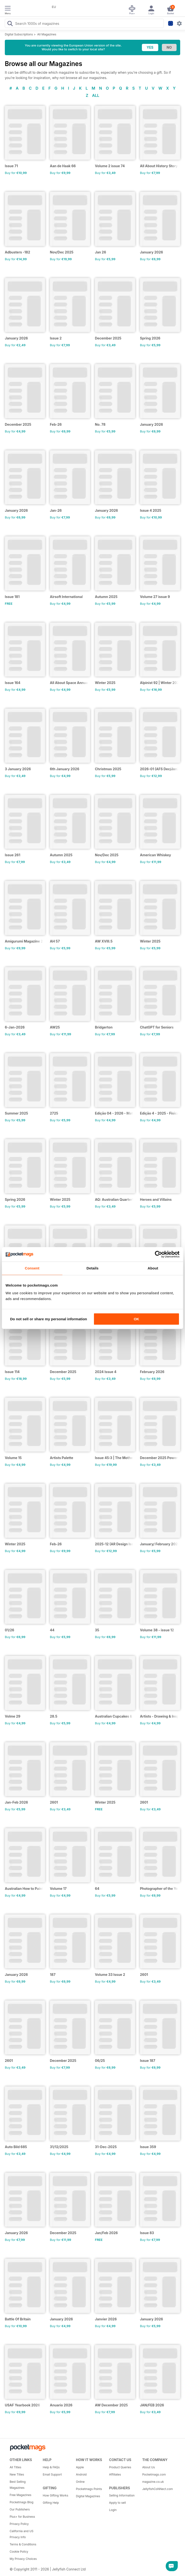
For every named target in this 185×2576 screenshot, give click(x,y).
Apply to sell (117, 2502)
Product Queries (120, 2467)
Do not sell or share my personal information (48, 1319)
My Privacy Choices (23, 2559)
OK (136, 1319)
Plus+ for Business (22, 2516)
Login (113, 2510)
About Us (148, 2467)
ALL (95, 95)
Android (81, 2474)
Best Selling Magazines (18, 2485)
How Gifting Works (55, 2495)
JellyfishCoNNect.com (157, 2489)
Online (80, 2481)
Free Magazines (20, 2495)
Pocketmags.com (154, 2474)
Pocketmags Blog (21, 2502)
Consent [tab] (32, 1268)
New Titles (17, 2474)
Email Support (52, 2474)
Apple (80, 2467)
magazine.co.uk (153, 2481)
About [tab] (153, 1268)
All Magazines (46, 34)
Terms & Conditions (23, 2544)
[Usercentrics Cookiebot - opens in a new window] (158, 1254)
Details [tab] (92, 1268)
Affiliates (115, 2474)
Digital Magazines (88, 2496)
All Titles (15, 2467)
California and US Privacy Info (21, 2534)
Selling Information (122, 2495)
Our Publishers (20, 2509)
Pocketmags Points (89, 2489)
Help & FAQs (51, 2467)
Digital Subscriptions (19, 34)
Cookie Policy (19, 2551)
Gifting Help (51, 2502)
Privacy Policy (19, 2524)
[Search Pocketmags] (10, 24)
